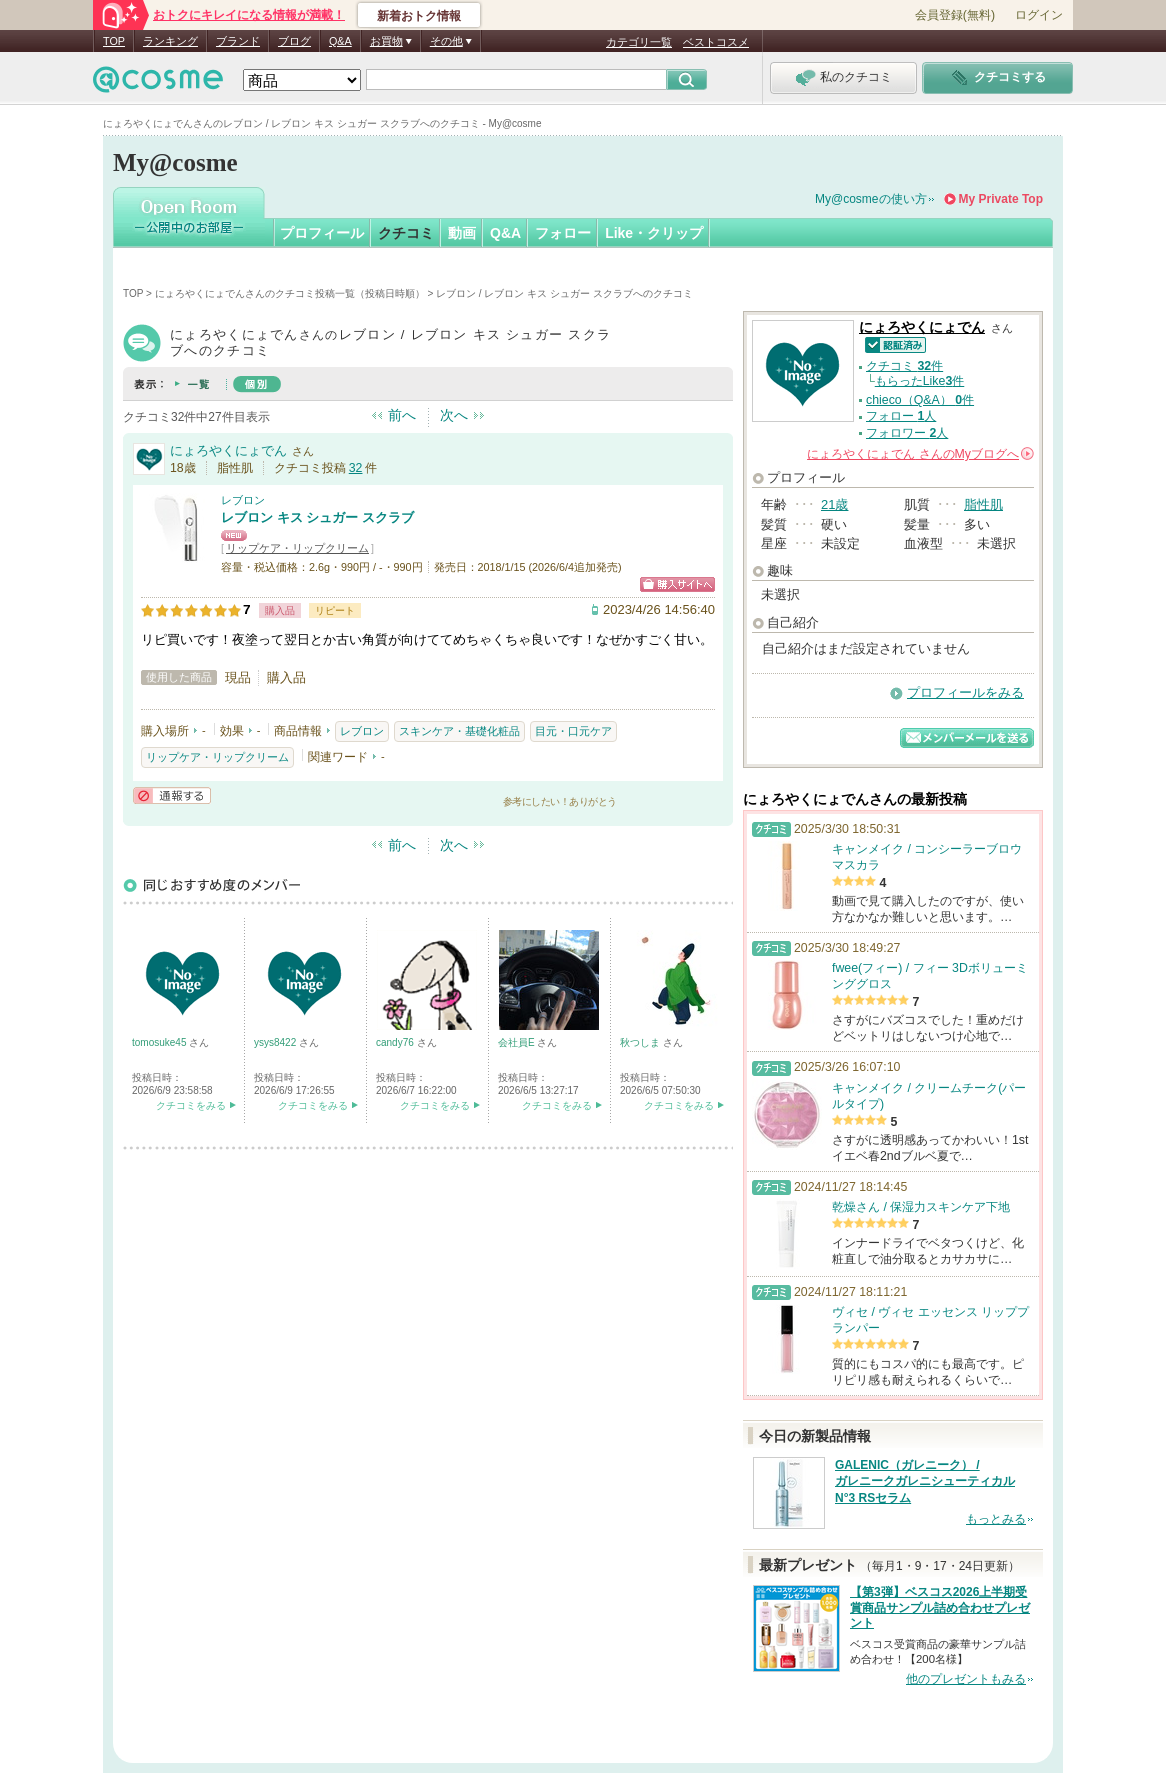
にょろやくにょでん (228, 450)
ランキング (170, 41)
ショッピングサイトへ (677, 584)
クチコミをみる (191, 1105)
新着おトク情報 (419, 16)
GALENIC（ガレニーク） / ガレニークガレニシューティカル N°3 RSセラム (925, 1482)
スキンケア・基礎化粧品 (459, 731)
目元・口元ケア (573, 731)
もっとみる (996, 1519)
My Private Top (1001, 199)
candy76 (396, 1042)
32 (356, 468)
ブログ (294, 41)
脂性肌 (983, 504)
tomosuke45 (160, 1042)
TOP (114, 41)
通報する (172, 795)
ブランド (238, 41)
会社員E (517, 1042)
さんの (920, 454)
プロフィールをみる (965, 692)
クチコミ (406, 233)
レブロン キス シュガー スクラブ (317, 517)
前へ (402, 415)
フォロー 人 (901, 416)
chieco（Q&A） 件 (920, 400)
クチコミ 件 (904, 366)
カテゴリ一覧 (639, 42)
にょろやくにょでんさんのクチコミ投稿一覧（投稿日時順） (290, 293)
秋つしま (641, 1042)
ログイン (1039, 15)
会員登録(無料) (955, 15)
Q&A (340, 41)
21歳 (834, 504)
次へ (454, 415)
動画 (462, 233)
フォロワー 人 (907, 433)
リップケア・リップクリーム (297, 548)
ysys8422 (276, 1042)
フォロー (563, 233)
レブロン (243, 500)
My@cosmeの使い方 (871, 199)
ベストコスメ (716, 42)
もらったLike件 (920, 381)
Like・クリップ (654, 233)
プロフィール (322, 233)
